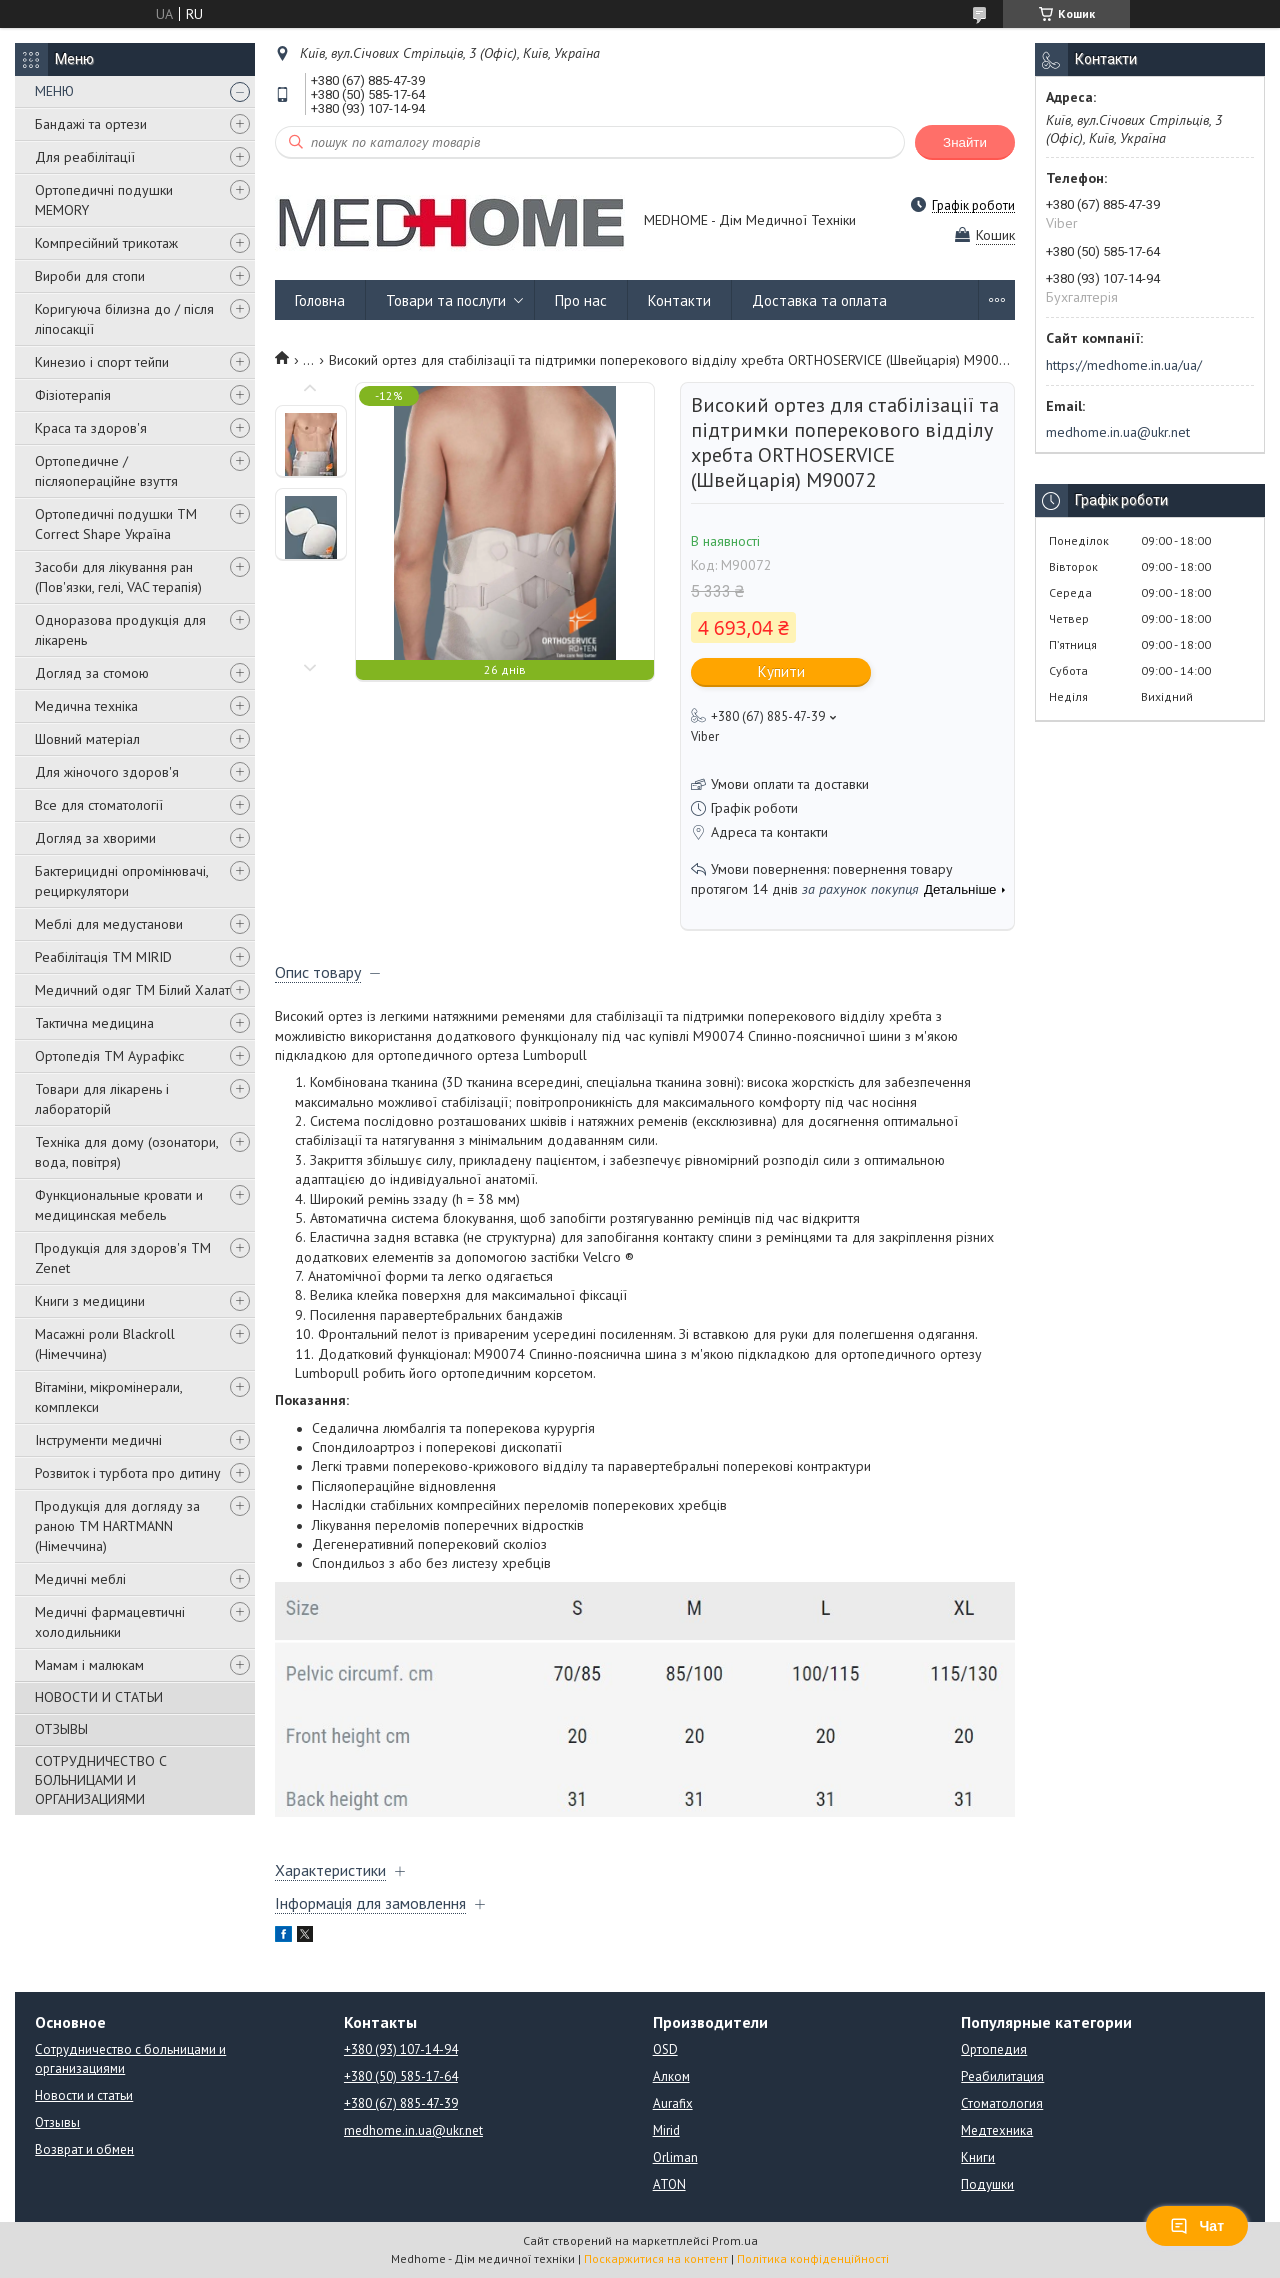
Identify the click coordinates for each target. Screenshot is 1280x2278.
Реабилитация (1002, 2076)
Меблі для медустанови (109, 924)
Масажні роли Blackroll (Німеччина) (105, 1344)
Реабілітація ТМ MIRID (103, 957)
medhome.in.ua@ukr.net (1118, 432)
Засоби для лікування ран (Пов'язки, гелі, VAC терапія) (118, 577)
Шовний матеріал (87, 739)
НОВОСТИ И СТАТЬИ (99, 1697)
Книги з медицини (90, 1301)
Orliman (675, 2157)
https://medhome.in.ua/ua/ (1124, 365)
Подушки (987, 2184)
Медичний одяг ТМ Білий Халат (132, 990)
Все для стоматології (99, 805)
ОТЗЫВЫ (61, 1729)
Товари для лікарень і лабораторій (102, 1099)
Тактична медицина (94, 1023)
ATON (669, 2184)
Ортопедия (994, 2049)
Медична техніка (86, 706)
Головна (320, 300)
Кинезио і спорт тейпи (102, 362)
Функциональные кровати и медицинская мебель (119, 1205)
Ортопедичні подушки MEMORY (104, 200)
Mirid (666, 2130)
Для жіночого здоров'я (107, 772)
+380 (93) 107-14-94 (401, 2049)
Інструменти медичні (98, 1440)
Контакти (679, 300)
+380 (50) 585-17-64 (401, 2076)
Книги (978, 2157)
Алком (671, 2076)
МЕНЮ (54, 91)
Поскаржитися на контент (656, 2258)
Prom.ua (735, 2240)
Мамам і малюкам (89, 1665)
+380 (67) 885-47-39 (401, 2103)
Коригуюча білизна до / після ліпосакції (124, 319)
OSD (665, 2049)
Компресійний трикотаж (106, 243)
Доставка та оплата (819, 300)
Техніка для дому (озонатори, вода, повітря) (126, 1152)
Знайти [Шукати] (965, 142)
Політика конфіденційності (813, 2258)
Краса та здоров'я (91, 428)
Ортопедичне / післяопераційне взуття (106, 471)
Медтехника (997, 2130)
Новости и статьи (84, 2095)
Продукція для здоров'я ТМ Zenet (123, 1258)
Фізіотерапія (73, 395)
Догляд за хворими (95, 838)
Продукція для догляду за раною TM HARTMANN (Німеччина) (117, 1526)
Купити (781, 671)
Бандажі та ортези (91, 124)
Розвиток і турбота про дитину (128, 1473)
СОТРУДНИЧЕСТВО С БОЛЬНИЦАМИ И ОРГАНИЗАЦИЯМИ (101, 1780)
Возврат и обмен (84, 2149)
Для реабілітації (85, 157)
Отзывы (57, 2122)
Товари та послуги (446, 300)
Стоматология (1002, 2103)
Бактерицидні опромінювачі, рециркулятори (121, 881)
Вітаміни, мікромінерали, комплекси (108, 1397)
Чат (1197, 2226)
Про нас (581, 300)
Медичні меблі (80, 1579)
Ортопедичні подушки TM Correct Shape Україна (116, 524)
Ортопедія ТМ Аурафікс (109, 1056)
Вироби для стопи (90, 276)
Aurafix (673, 2103)
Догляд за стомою (92, 673)
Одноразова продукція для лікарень (120, 630)
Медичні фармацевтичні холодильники (110, 1622)
